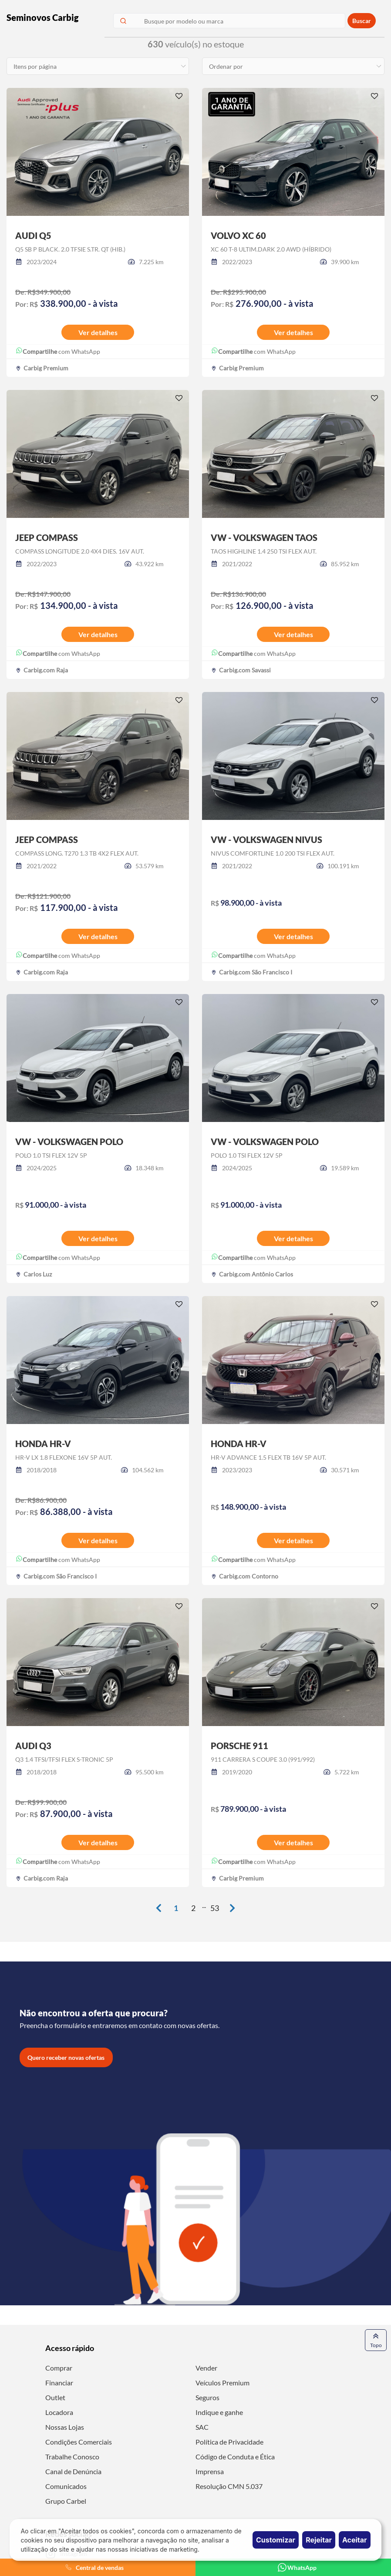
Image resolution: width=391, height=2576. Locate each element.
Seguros (207, 2397)
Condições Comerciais (78, 2442)
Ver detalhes (98, 332)
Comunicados (66, 2486)
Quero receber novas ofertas (65, 2057)
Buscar (361, 20)
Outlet (55, 2397)
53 (214, 1908)
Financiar (59, 2382)
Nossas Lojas (64, 2427)
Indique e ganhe (219, 2412)
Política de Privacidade (229, 2442)
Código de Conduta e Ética (235, 2456)
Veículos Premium (222, 2382)
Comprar (58, 2368)
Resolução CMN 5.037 (229, 2486)
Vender (206, 2368)
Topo (376, 2339)
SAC (202, 2427)
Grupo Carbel (65, 2501)
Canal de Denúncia (73, 2471)
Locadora (59, 2412)
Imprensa (210, 2471)
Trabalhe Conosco (72, 2456)
